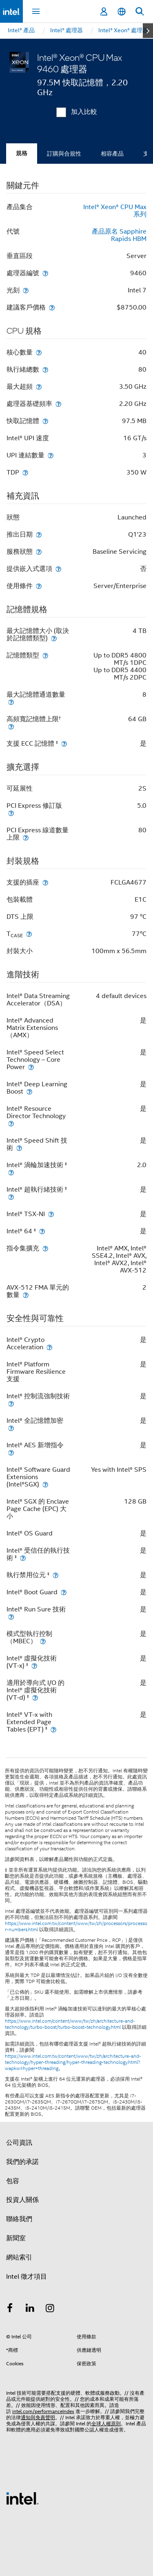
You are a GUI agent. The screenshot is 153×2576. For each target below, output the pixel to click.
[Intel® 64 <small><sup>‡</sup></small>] (42, 1231)
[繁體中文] (121, 11)
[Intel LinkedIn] (30, 2309)
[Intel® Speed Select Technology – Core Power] (31, 1066)
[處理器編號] (45, 273)
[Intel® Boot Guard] (63, 1592)
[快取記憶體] (45, 420)
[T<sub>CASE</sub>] (28, 933)
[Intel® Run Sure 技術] (11, 1616)
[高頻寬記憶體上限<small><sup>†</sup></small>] (11, 726)
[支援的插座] (45, 882)
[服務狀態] (38, 551)
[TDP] (25, 472)
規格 (21, 153)
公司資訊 (19, 2143)
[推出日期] (38, 534)
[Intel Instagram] (50, 2309)
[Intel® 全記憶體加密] (11, 1427)
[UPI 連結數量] (50, 455)
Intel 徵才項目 (26, 2277)
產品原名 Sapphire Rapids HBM (119, 235)
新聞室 (16, 2238)
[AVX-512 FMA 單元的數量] (25, 1294)
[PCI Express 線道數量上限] (25, 837)
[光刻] (25, 290)
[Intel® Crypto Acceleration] (49, 1347)
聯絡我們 (19, 2219)
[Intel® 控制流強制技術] (11, 1403)
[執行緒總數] (45, 369)
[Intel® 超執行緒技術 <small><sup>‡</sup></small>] (11, 1196)
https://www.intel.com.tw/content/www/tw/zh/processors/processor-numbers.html (76, 1926)
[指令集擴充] (45, 1248)
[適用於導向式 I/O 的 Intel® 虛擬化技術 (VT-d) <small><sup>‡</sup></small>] (35, 1697)
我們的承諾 (22, 2162)
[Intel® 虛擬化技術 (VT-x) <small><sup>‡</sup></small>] (34, 1665)
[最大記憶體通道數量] (11, 701)
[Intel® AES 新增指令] (11, 1452)
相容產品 (112, 153)
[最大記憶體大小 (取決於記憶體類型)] (53, 638)
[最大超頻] (38, 386)
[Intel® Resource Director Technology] (11, 1123)
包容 (12, 2181)
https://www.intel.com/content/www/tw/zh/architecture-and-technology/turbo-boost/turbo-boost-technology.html (70, 2024)
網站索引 (19, 2257)
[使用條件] (38, 585)
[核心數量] (38, 352)
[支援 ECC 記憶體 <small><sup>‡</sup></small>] (64, 743)
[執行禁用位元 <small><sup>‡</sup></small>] (55, 1574)
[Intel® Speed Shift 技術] (19, 1147)
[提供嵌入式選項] (58, 568)
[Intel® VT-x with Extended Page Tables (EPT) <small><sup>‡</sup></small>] (53, 1729)
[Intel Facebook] (10, 2309)
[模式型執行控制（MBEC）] (42, 1641)
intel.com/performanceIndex (43, 2411)
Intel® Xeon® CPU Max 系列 (114, 210)
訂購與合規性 (64, 153)
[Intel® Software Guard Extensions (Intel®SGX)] (45, 1484)
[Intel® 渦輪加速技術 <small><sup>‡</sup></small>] (11, 1172)
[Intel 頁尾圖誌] (22, 2498)
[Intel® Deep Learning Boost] (29, 1091)
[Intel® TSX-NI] (51, 1213)
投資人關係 (22, 2200)
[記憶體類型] (45, 655)
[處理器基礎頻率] (58, 403)
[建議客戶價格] (51, 307)
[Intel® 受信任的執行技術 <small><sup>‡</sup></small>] (22, 1557)
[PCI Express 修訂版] (11, 812)
